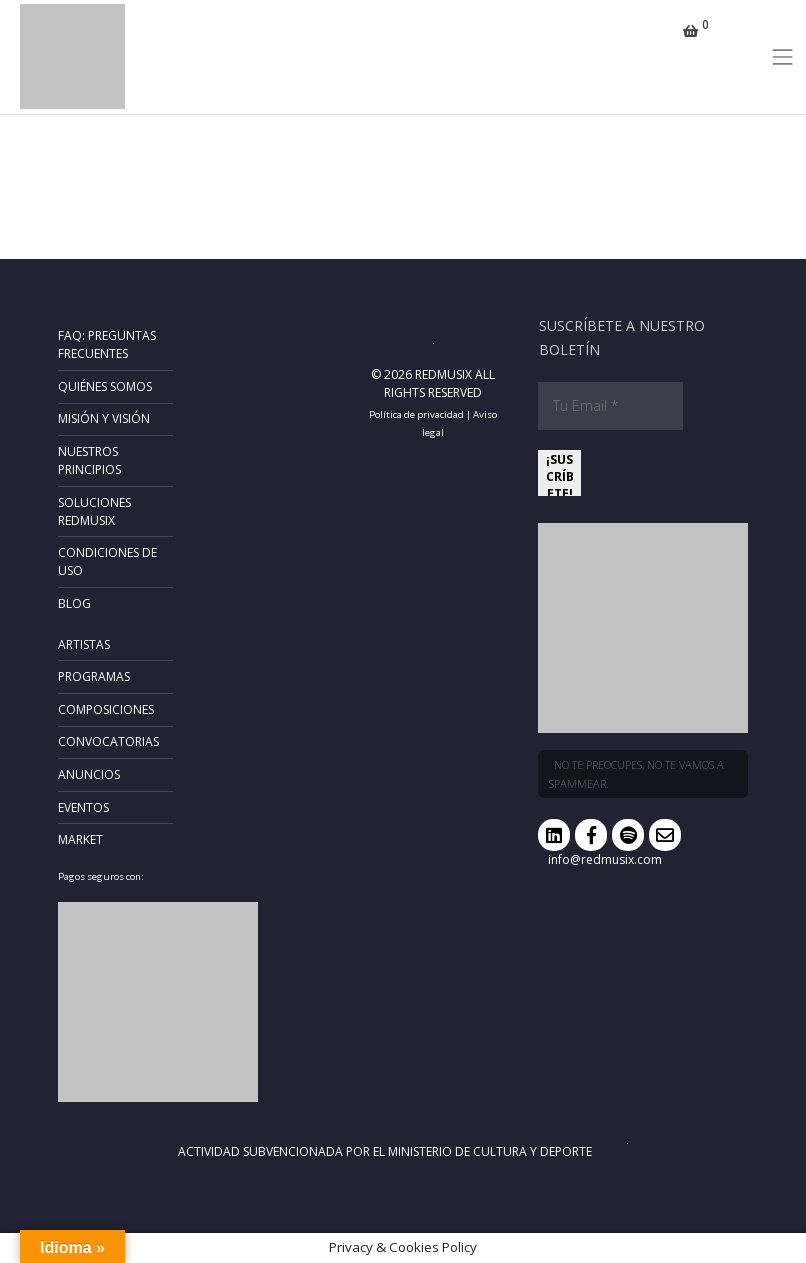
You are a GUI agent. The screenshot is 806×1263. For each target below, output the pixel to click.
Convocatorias (108, 741)
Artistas (84, 644)
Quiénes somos (105, 386)
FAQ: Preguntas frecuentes (107, 344)
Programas (94, 676)
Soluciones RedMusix (94, 511)
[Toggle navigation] (783, 57)
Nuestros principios (89, 460)
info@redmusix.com (605, 859)
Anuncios (89, 774)
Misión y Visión (104, 418)
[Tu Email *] (610, 406)
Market (80, 839)
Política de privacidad (416, 414)
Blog (74, 603)
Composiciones (106, 709)
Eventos (83, 807)
